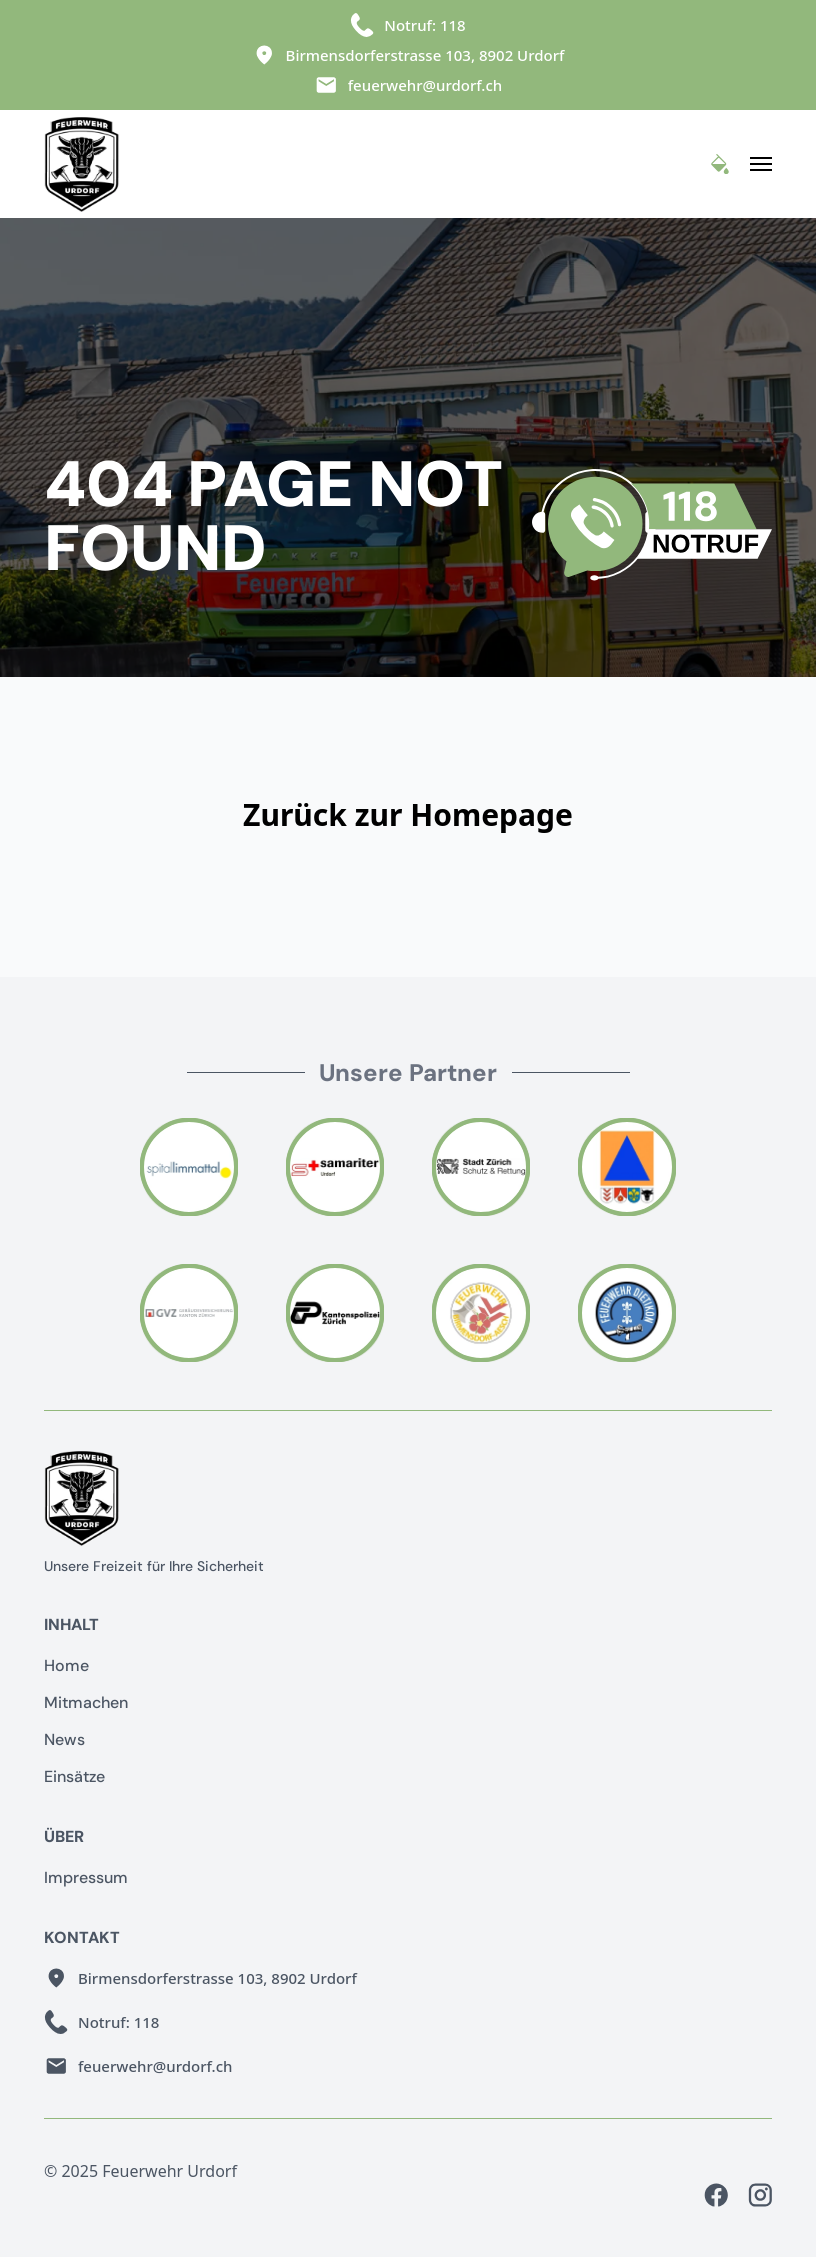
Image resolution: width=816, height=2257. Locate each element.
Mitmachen (86, 1702)
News (64, 1739)
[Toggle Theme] (720, 164)
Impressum (86, 1877)
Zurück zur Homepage (408, 814)
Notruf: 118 (424, 25)
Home (66, 1665)
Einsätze (74, 1776)
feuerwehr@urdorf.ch (425, 85)
